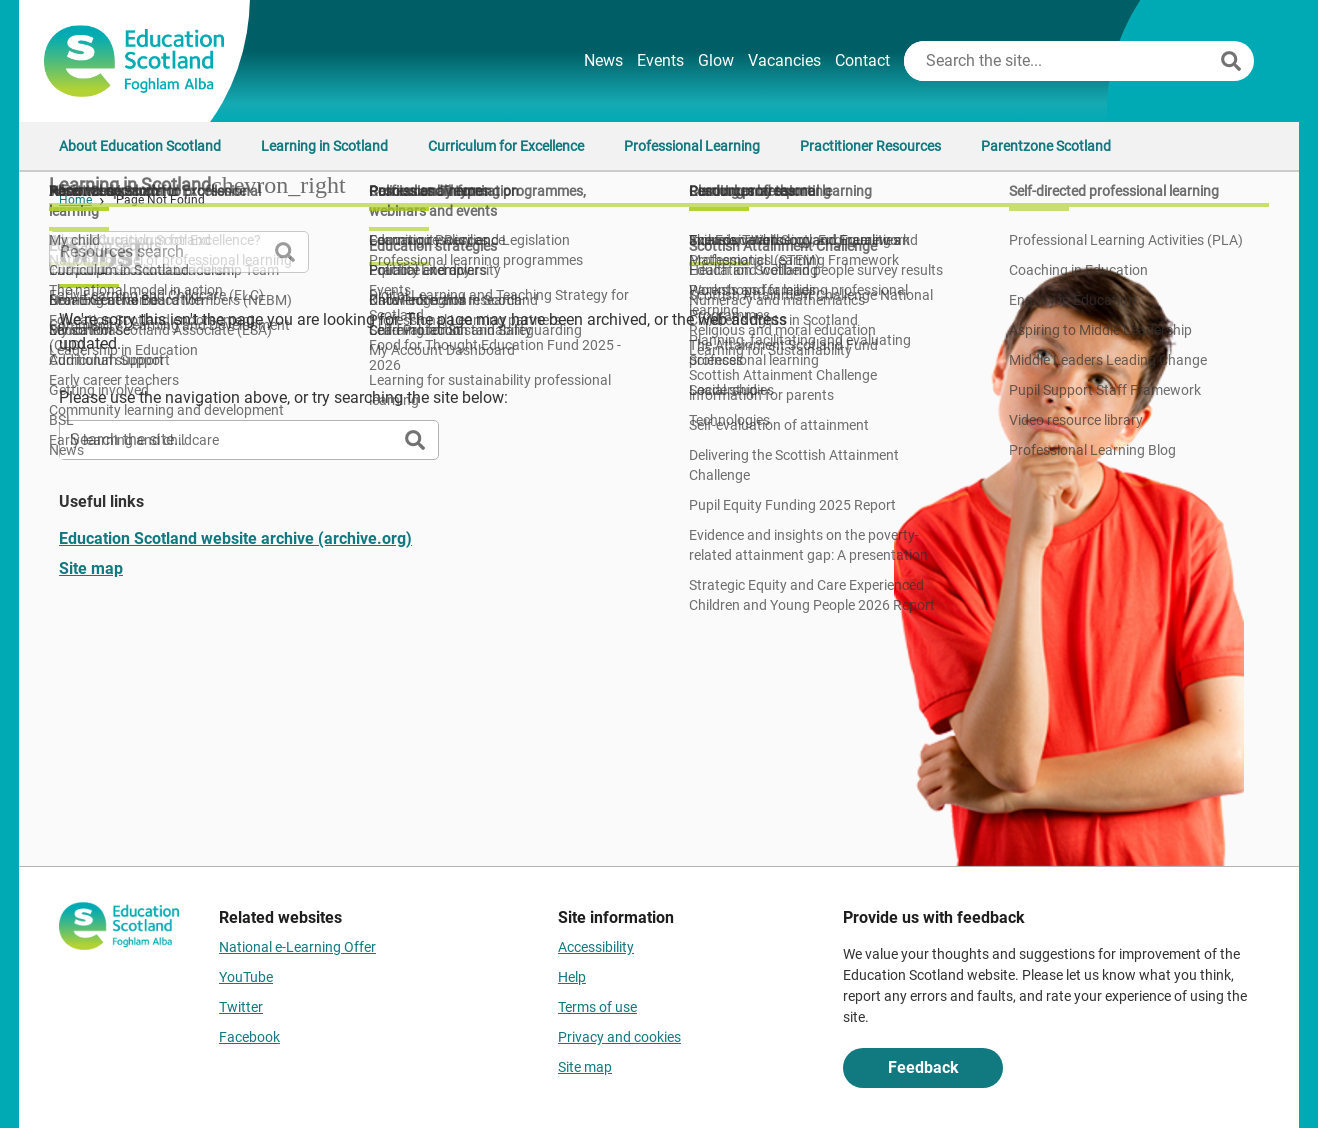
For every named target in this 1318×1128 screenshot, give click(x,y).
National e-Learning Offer (297, 947)
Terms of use (597, 1007)
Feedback (923, 1067)
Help (572, 977)
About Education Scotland (140, 146)
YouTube (246, 977)
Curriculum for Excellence (506, 146)
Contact (862, 60)
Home (75, 200)
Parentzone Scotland (1046, 146)
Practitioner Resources (870, 146)
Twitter (241, 1007)
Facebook (249, 1037)
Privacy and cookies (619, 1037)
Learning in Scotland (324, 146)
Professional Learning (692, 146)
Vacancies (784, 60)
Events (660, 60)
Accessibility (596, 947)
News (603, 60)
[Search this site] (1060, 61)
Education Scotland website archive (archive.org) (235, 538)
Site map (91, 568)
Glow (716, 60)
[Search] (1231, 61)
